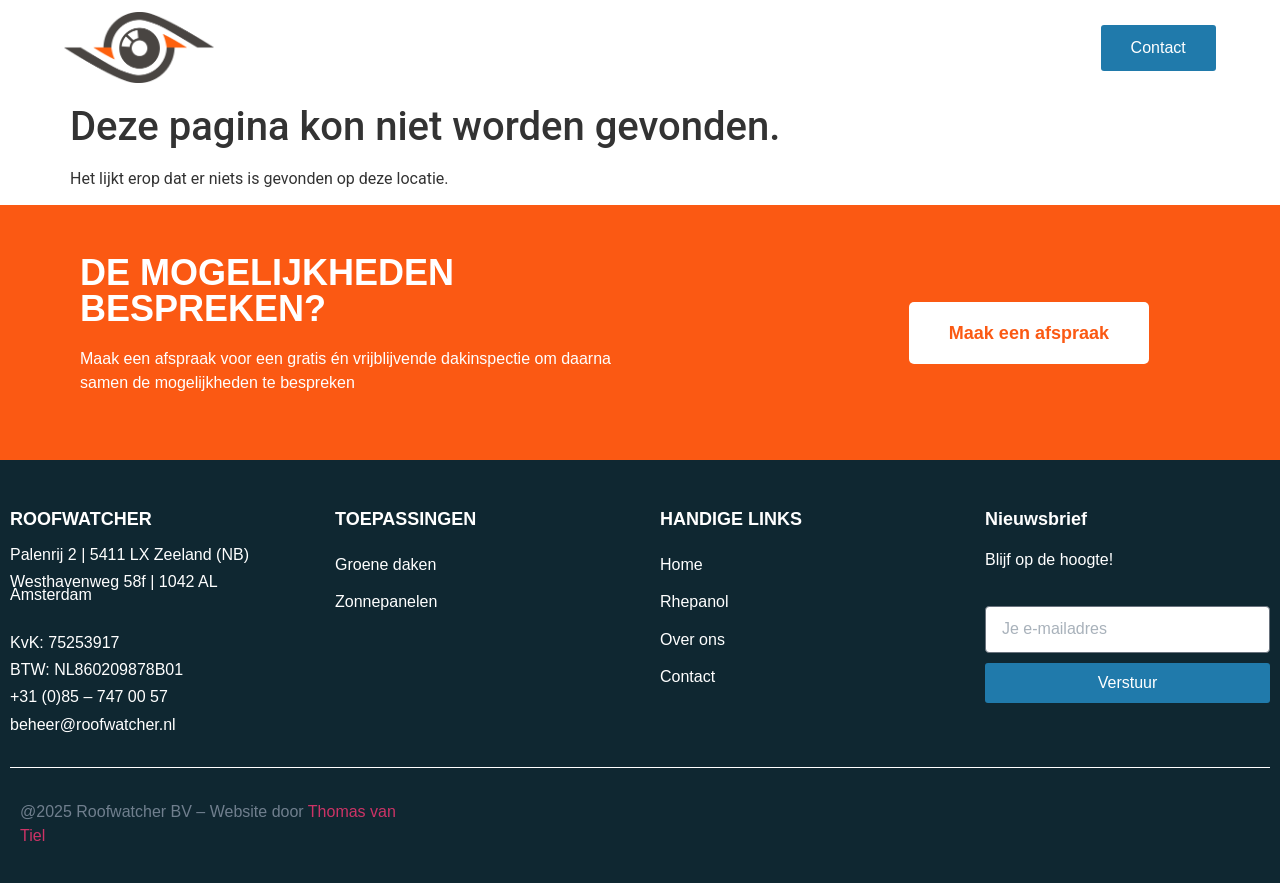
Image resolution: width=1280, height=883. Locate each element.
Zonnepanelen (386, 601)
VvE (487, 47)
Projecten (734, 47)
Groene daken (385, 564)
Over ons (845, 47)
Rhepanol (395, 47)
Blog (939, 47)
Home (681, 564)
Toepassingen (600, 48)
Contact (687, 676)
